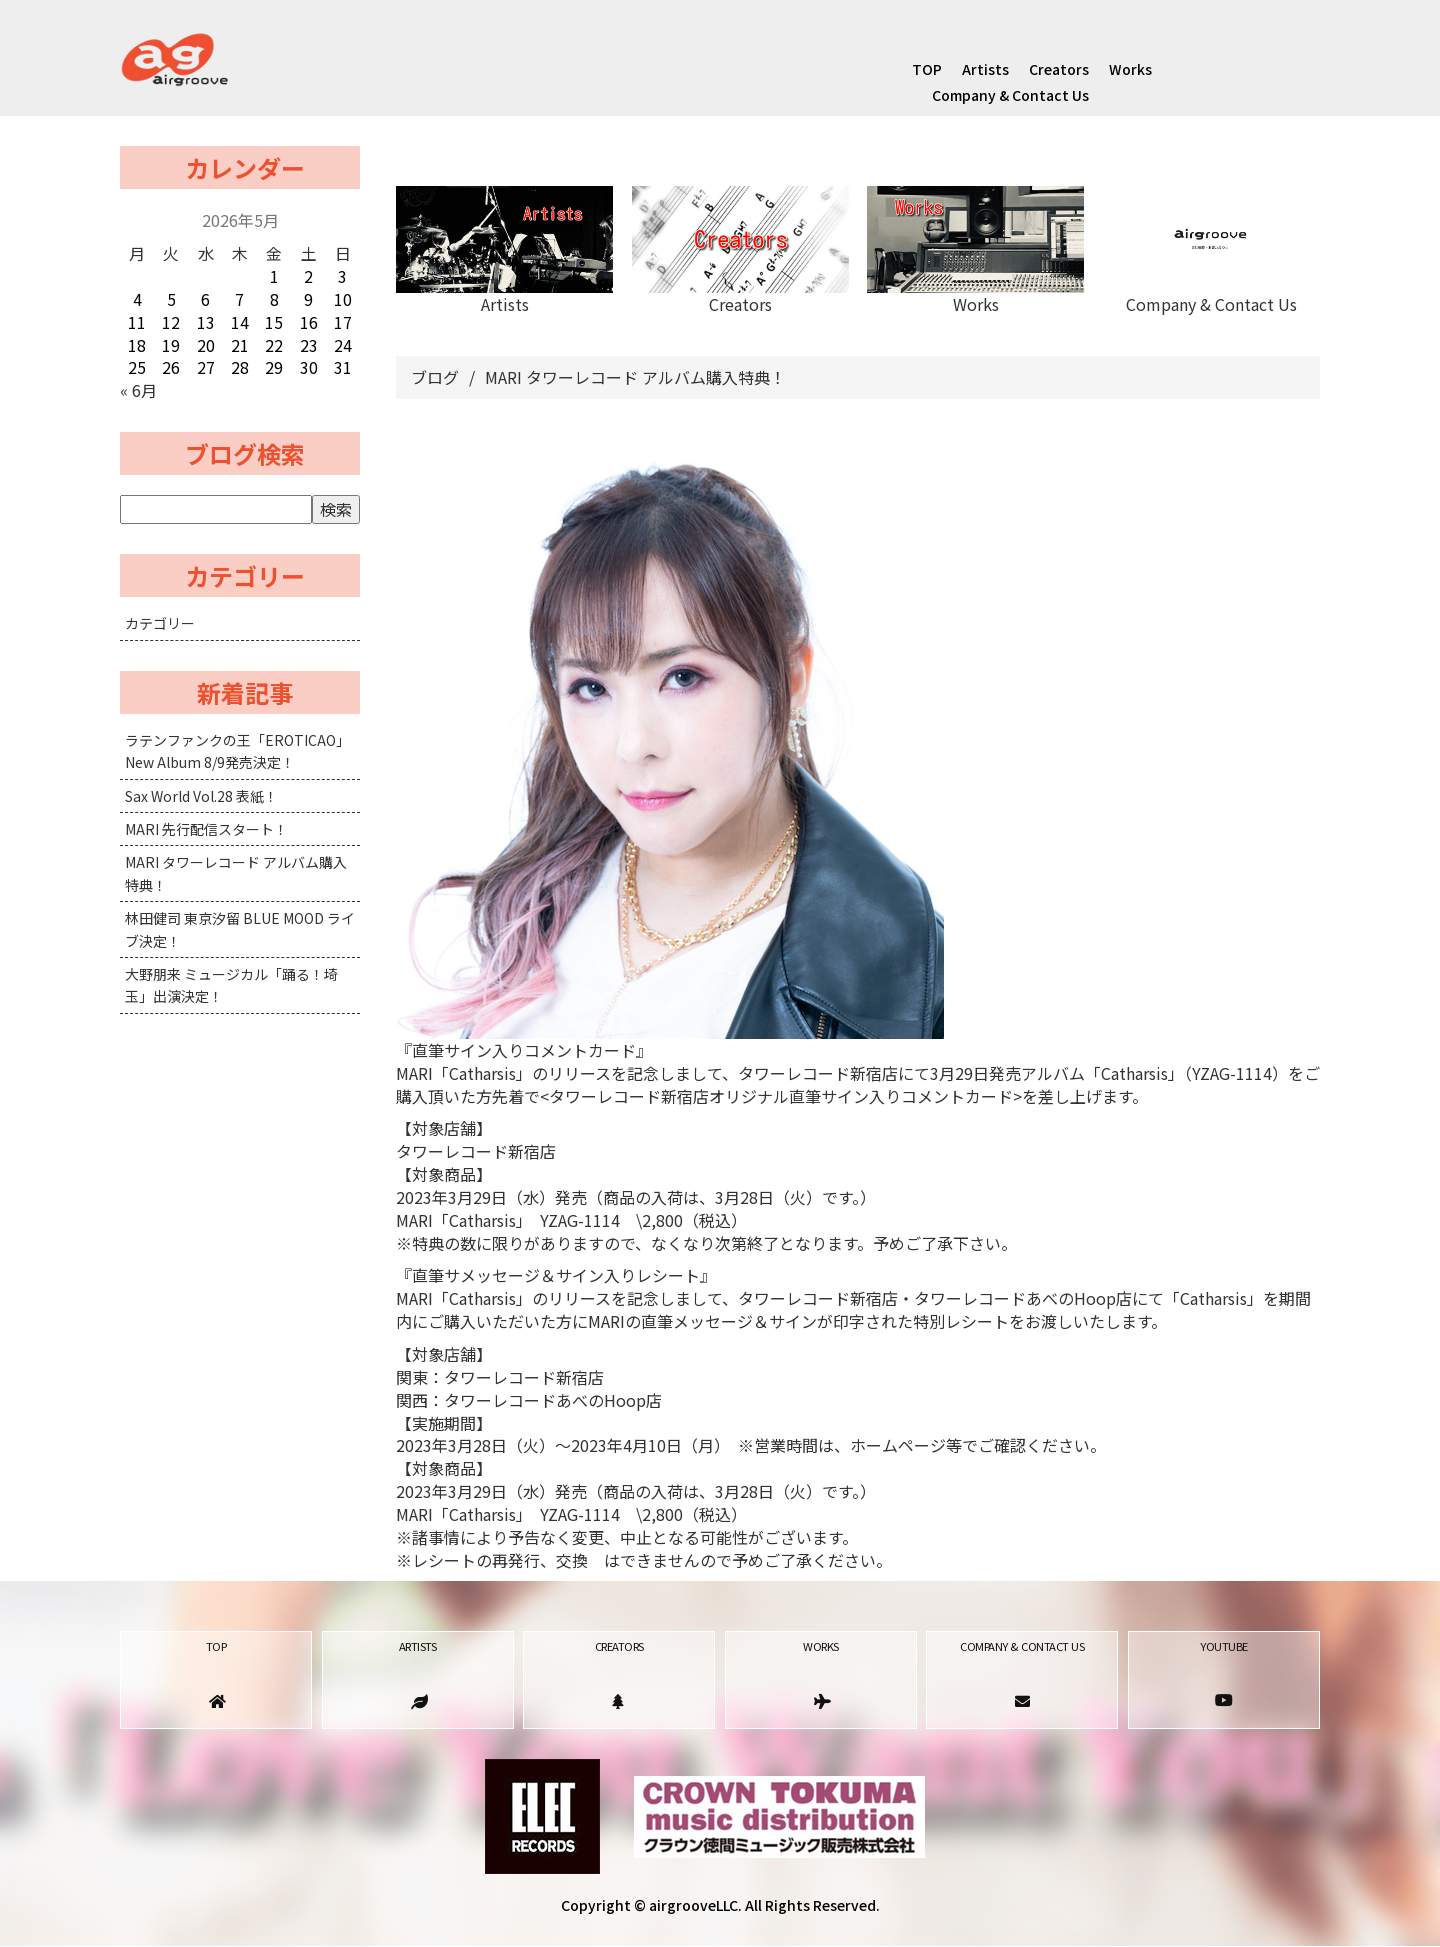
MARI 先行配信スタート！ (206, 829)
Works (1130, 69)
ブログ (435, 377)
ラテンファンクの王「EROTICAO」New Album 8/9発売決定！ (237, 751)
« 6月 (138, 390)
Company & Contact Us (1010, 95)
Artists (985, 69)
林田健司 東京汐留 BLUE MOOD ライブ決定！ (240, 929)
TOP (927, 69)
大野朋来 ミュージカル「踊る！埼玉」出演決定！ (231, 985)
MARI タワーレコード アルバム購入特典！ (236, 873)
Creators (1059, 69)
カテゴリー (160, 623)
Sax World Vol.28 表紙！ (201, 796)
